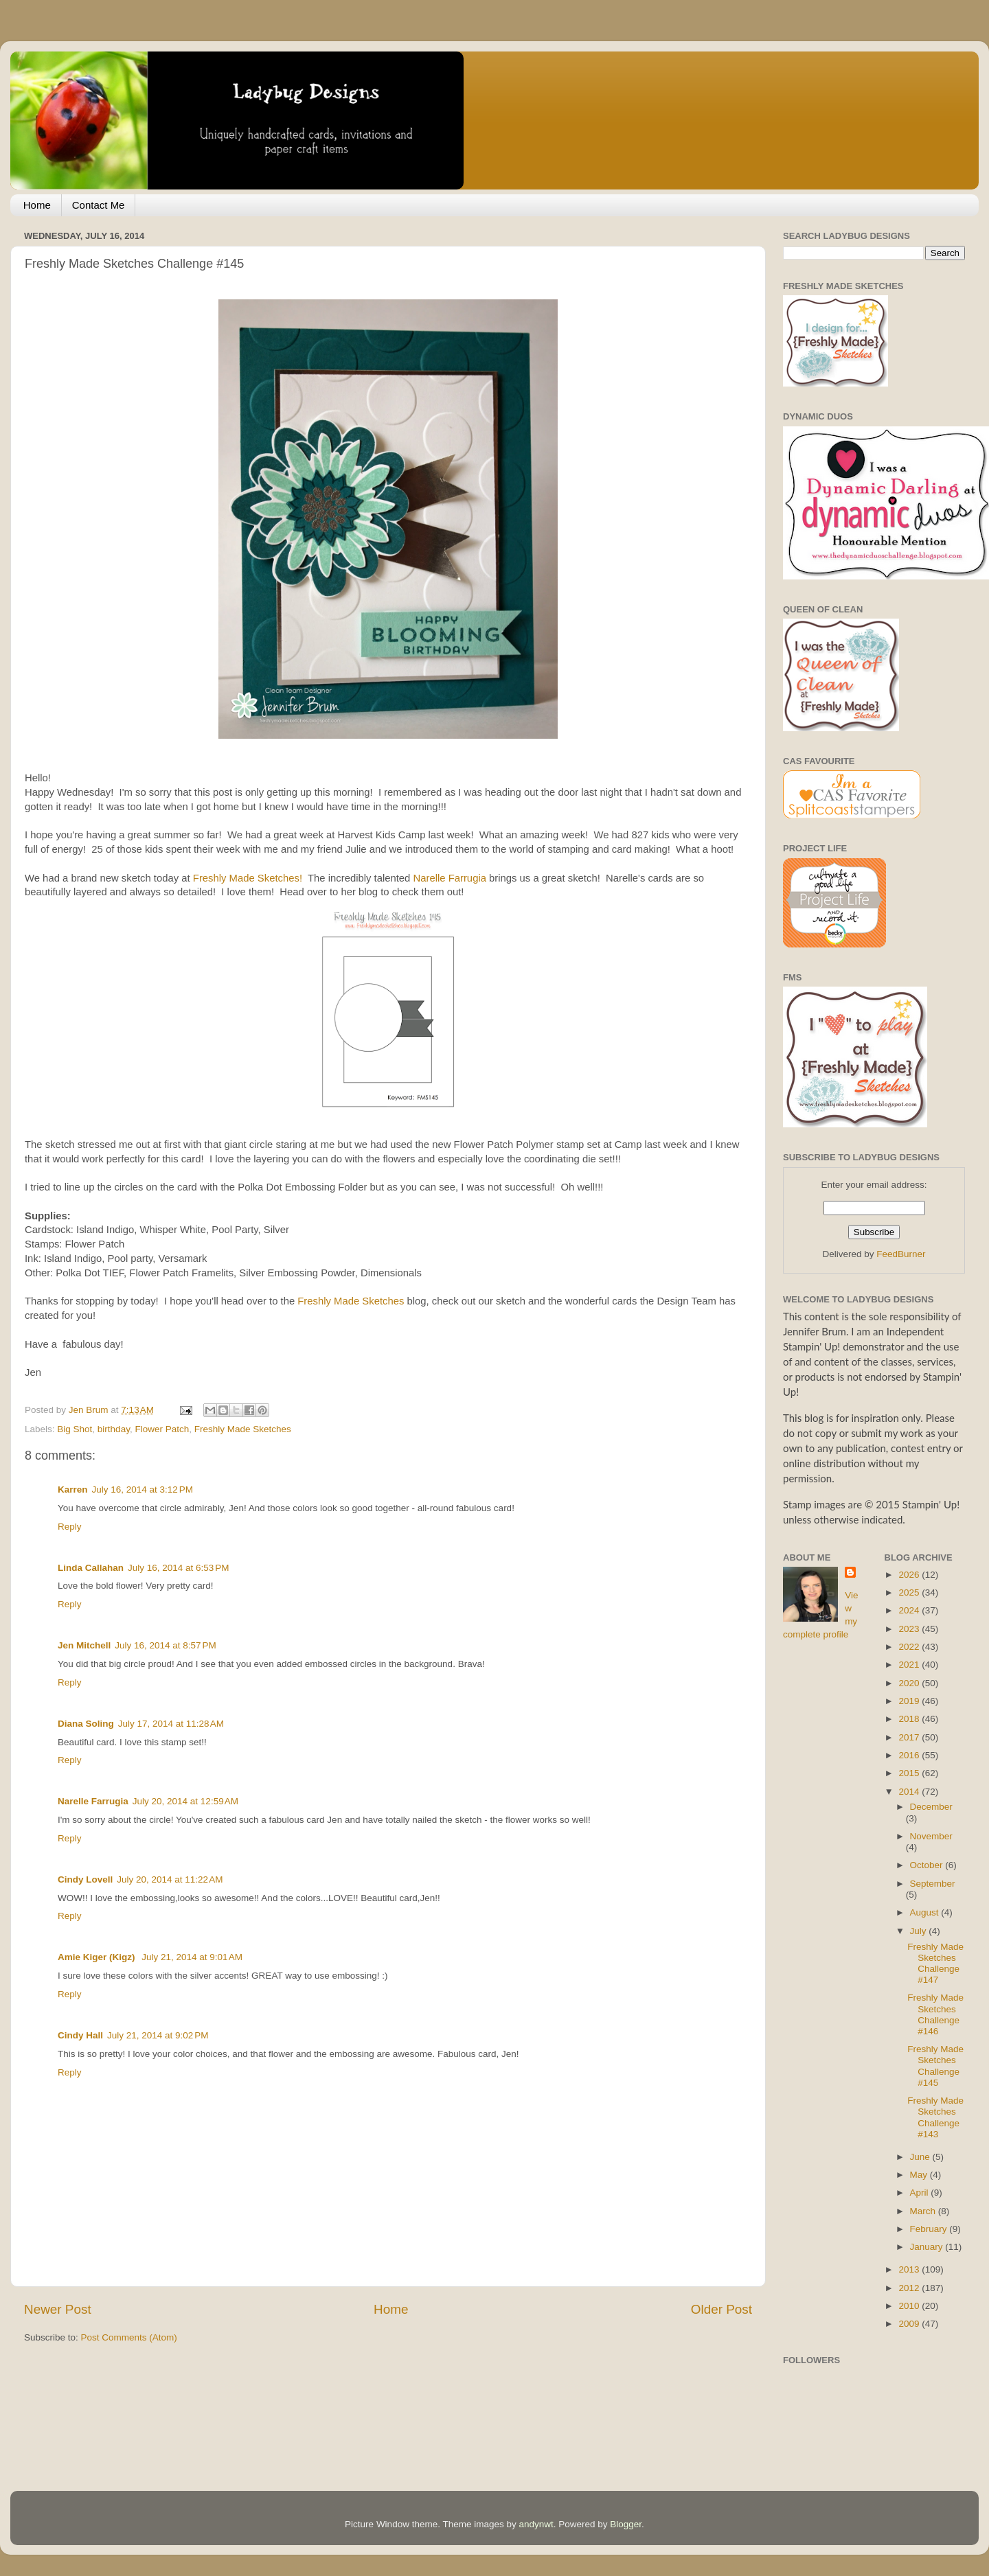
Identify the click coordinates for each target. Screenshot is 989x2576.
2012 (910, 2288)
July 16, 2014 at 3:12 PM (142, 1489)
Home (37, 205)
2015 (910, 1773)
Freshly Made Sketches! (246, 878)
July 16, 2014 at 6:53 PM (178, 1568)
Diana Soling (86, 1723)
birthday (114, 1429)
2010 (910, 2306)
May (920, 2175)
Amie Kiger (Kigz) (97, 1957)
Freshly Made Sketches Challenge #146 (935, 2014)
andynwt (536, 2524)
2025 (910, 1592)
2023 (910, 1629)
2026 (910, 1574)
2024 (910, 1610)
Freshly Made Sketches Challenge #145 (935, 2066)
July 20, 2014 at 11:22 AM (170, 1879)
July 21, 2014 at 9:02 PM (157, 2035)
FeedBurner (900, 1254)
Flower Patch (162, 1429)
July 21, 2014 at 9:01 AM (191, 1957)
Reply (70, 1526)
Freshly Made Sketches (350, 1301)
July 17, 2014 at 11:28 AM (171, 1723)
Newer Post (57, 2309)
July (919, 1931)
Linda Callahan (91, 1568)
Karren (73, 1489)
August (926, 1912)
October (928, 1865)
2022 (910, 1647)
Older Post (721, 2309)
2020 (910, 1683)
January (928, 2247)
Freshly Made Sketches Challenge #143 (935, 2117)
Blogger (625, 2524)
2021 (910, 1664)
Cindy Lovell (85, 1879)
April (920, 2192)
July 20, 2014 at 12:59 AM (185, 1801)
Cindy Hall (80, 2035)
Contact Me (98, 205)
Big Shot (74, 1429)
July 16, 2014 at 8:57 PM (165, 1645)
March (924, 2211)
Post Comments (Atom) (129, 2337)
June (921, 2157)
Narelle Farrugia (449, 878)
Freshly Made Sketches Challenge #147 (935, 1964)
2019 (910, 1701)
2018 (910, 1719)
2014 (910, 1791)
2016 (910, 1755)
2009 (910, 2324)
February (930, 2229)
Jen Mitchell (84, 1645)
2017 (910, 1737)
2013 (910, 2269)
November (931, 1836)
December (931, 1807)
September (932, 1883)
